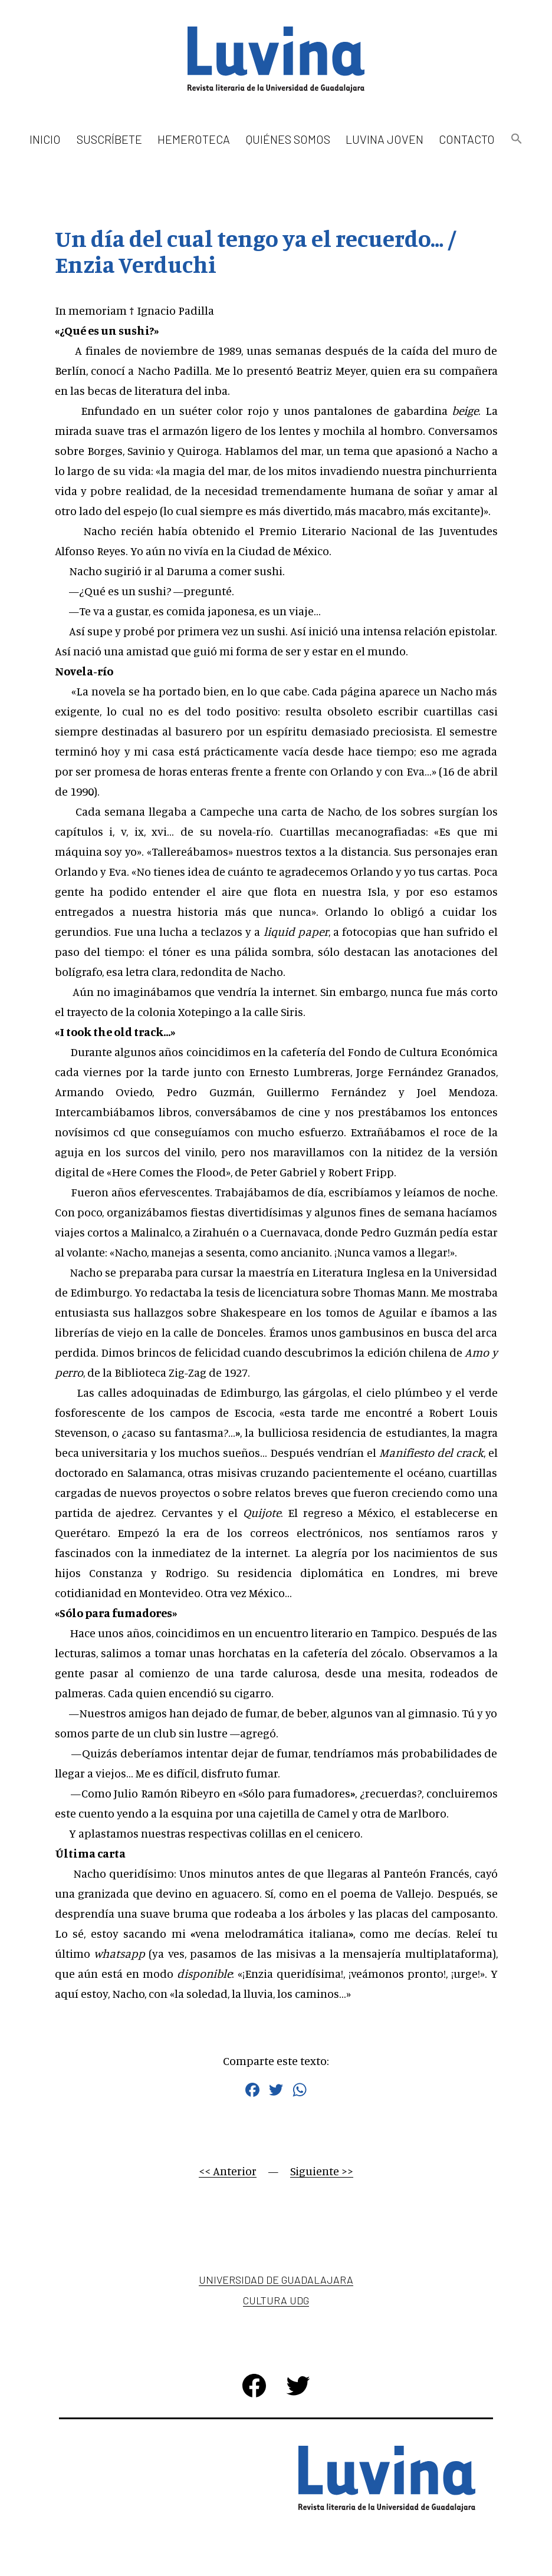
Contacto (467, 139)
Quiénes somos (288, 139)
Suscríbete (109, 139)
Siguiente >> (321, 2170)
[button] (516, 139)
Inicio (45, 139)
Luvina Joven (384, 139)
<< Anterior (228, 2170)
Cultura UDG (276, 2300)
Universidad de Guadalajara (276, 2279)
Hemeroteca (193, 139)
